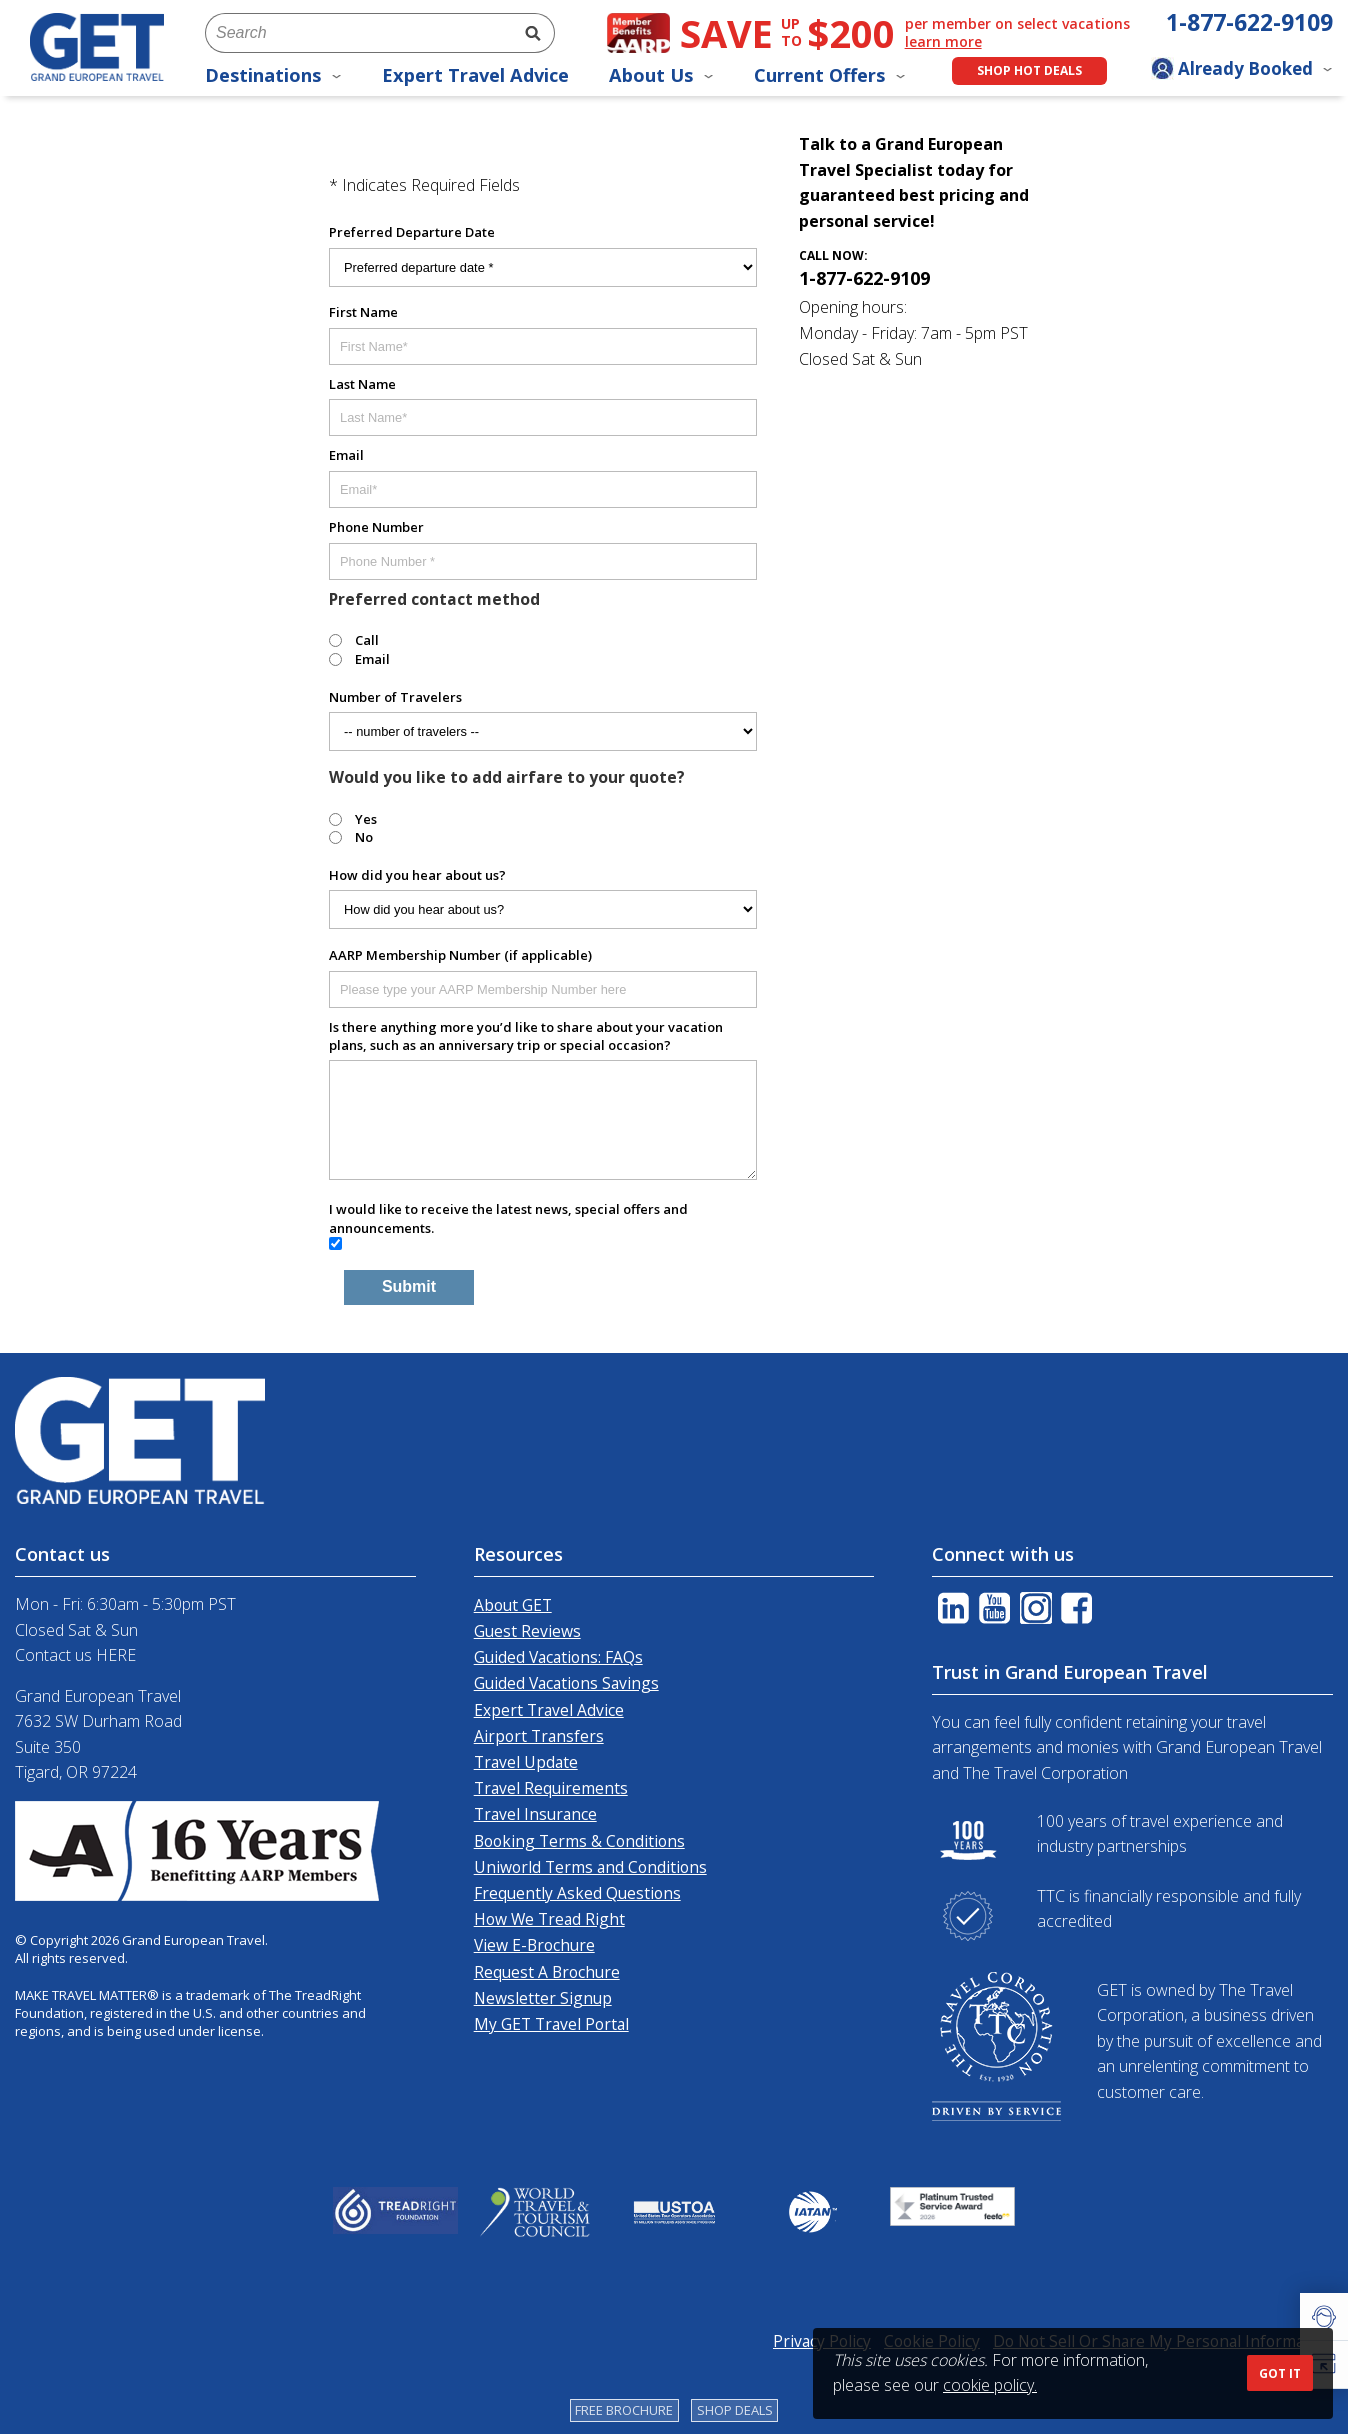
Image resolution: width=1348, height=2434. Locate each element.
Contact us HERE (75, 1655)
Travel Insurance (535, 1814)
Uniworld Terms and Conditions (590, 1867)
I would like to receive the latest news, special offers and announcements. (508, 1218)
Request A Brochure (547, 1972)
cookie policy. (990, 2385)
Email (346, 455)
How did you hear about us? (417, 875)
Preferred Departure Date (412, 232)
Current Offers (830, 75)
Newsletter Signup (543, 1998)
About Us (661, 75)
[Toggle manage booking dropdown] (1242, 71)
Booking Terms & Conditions (579, 1841)
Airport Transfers (539, 1736)
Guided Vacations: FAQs (558, 1657)
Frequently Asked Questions (577, 1893)
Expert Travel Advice (475, 75)
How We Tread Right (549, 1919)
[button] (1325, 2317)
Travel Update (526, 1762)
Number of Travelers (395, 697)
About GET (513, 1605)
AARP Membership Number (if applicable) (460, 955)
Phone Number (376, 527)
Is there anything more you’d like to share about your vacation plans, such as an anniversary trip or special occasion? (526, 1036)
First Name (363, 312)
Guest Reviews (527, 1631)
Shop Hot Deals (1029, 70)
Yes (366, 819)
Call (367, 640)
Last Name (362, 384)
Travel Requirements (551, 1788)
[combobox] (358, 33)
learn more (943, 42)
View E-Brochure (534, 1945)
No (364, 837)
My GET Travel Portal (551, 2024)
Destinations (273, 75)
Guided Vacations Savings (566, 1683)
